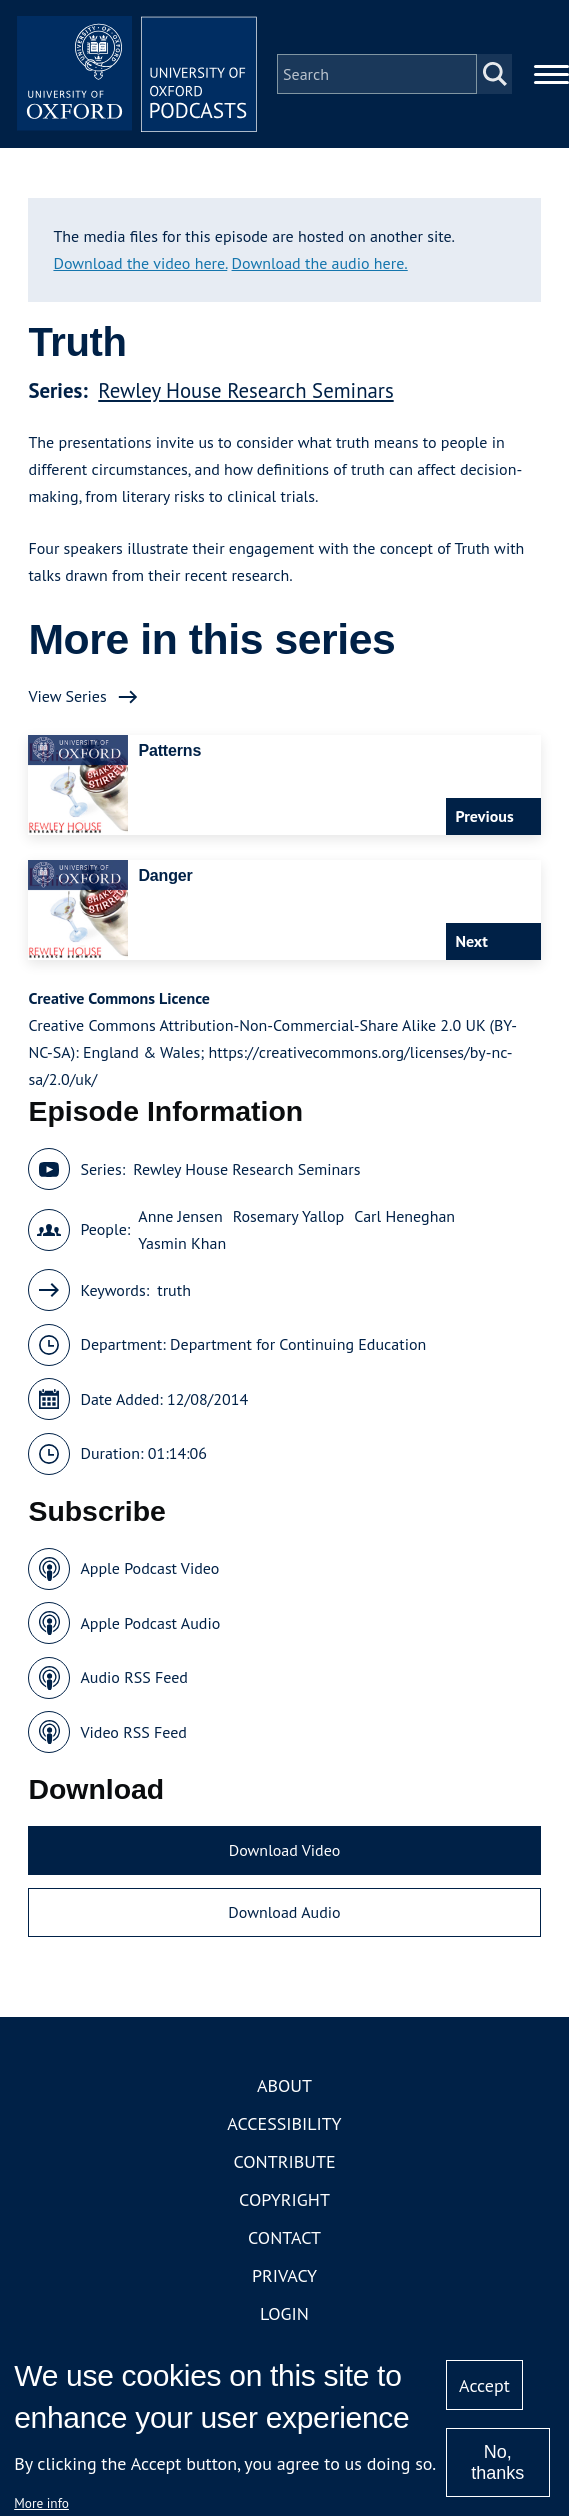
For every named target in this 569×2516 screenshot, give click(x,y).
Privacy (284, 2275)
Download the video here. (140, 263)
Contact (284, 2237)
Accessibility (284, 2123)
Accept (484, 2385)
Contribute (284, 2161)
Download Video (284, 1850)
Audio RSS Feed (133, 1677)
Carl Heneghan (404, 1216)
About (284, 2085)
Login (284, 2313)
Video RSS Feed (133, 1732)
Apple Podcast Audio (150, 1623)
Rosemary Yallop (289, 1216)
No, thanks (497, 2462)
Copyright (284, 2199)
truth (174, 1290)
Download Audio (284, 1912)
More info (41, 2503)
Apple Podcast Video (149, 1568)
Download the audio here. (320, 263)
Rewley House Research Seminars (245, 390)
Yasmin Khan (182, 1243)
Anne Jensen (180, 1216)
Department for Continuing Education (298, 1344)
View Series (67, 696)
